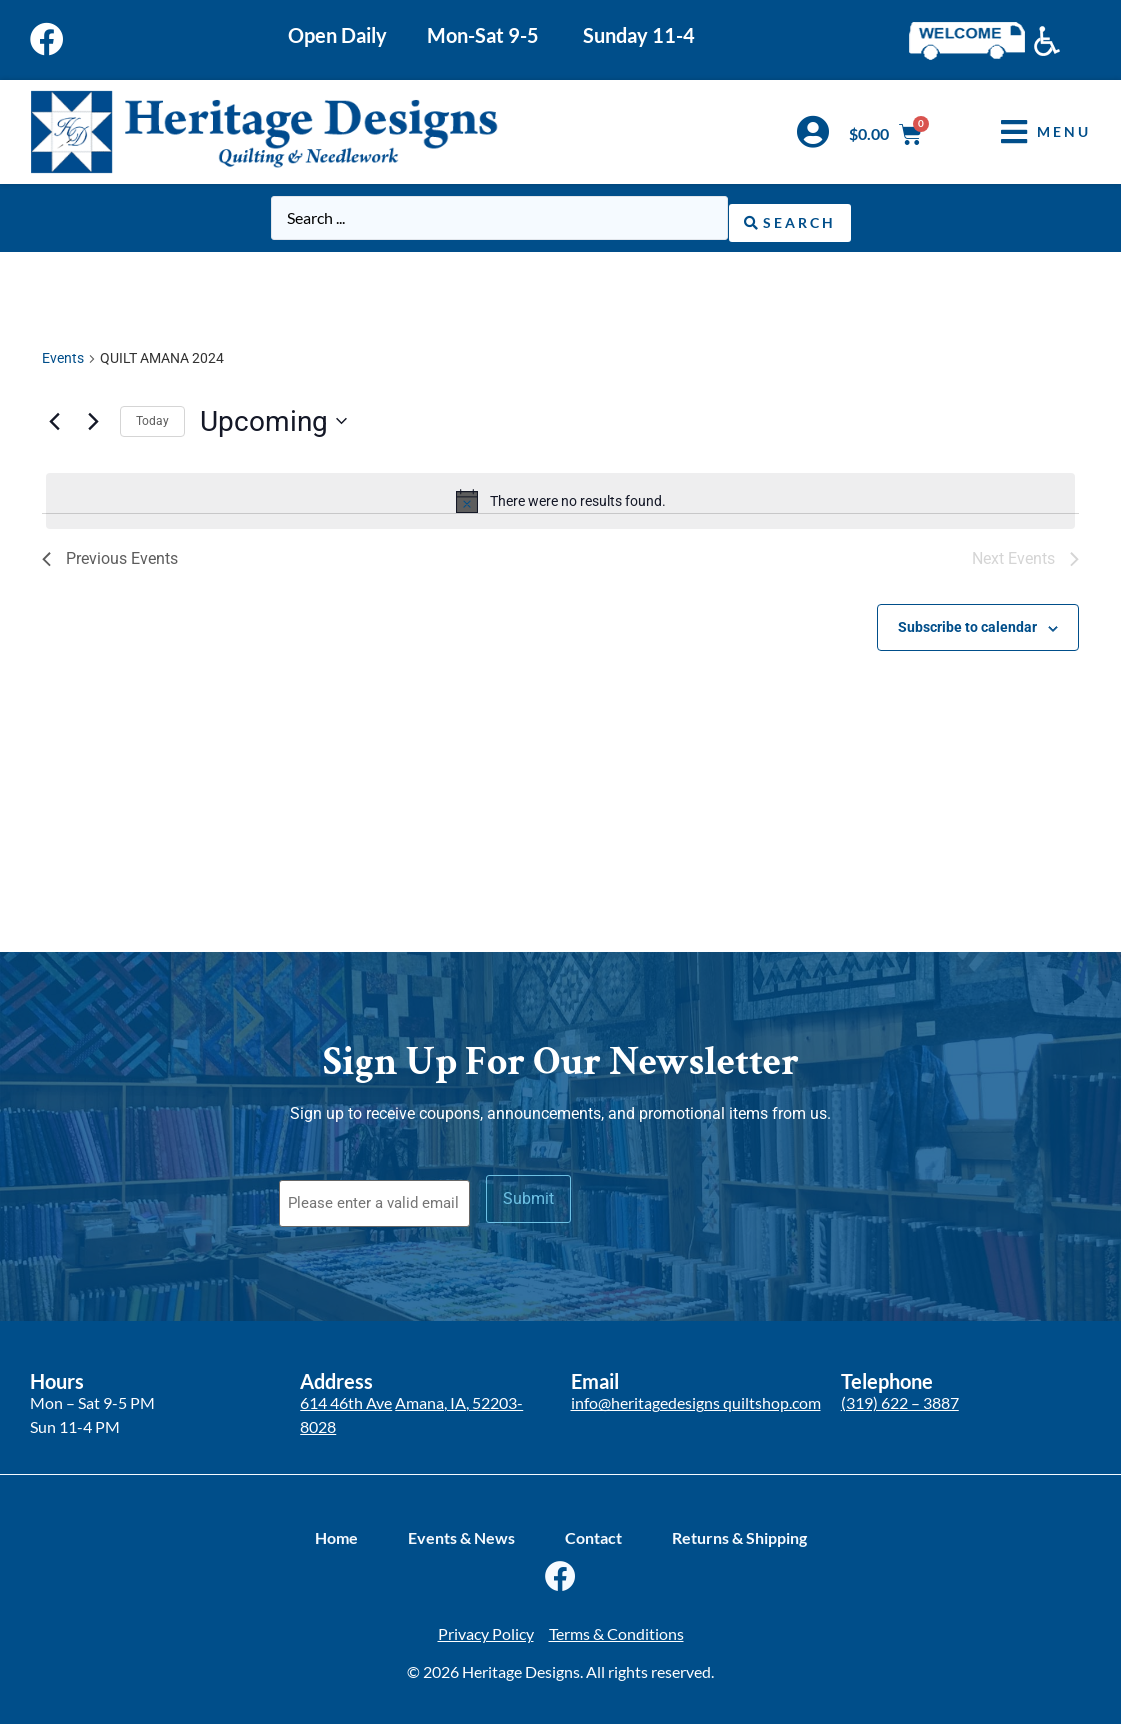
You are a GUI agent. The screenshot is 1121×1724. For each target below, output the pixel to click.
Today (152, 417)
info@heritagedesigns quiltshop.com (696, 1392)
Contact (593, 1526)
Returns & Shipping (739, 1526)
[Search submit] (790, 216)
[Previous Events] (54, 417)
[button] (1031, 131)
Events (63, 354)
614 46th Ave (346, 1392)
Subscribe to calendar (967, 623)
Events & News (461, 1526)
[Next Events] (93, 417)
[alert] (560, 497)
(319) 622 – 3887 (900, 1392)
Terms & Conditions (616, 1622)
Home (336, 1526)
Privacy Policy (486, 1622)
